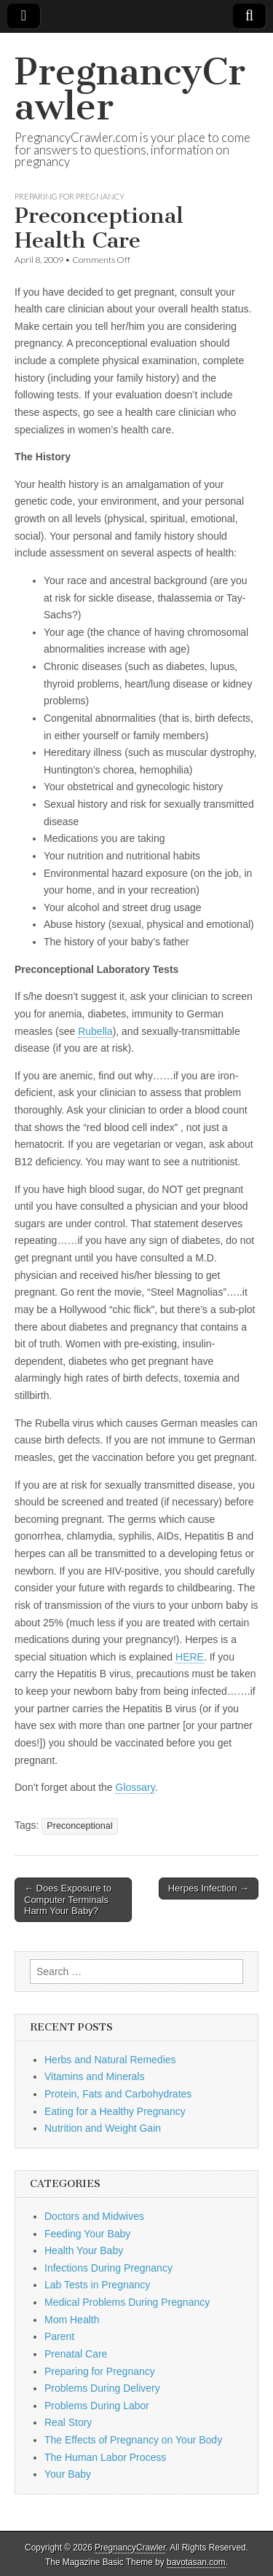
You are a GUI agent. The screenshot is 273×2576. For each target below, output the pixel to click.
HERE (189, 1657)
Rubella (95, 1031)
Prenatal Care (75, 2354)
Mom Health (71, 2319)
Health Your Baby (83, 2250)
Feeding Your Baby (87, 2234)
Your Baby (67, 2474)
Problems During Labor (96, 2405)
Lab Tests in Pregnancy (97, 2285)
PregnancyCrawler (130, 89)
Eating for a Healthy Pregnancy (115, 2111)
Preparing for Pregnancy (69, 196)
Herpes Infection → (208, 1888)
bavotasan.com (196, 2562)
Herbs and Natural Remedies (110, 2059)
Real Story (68, 2422)
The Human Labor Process (105, 2457)
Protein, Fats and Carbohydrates (117, 2094)
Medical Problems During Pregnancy (127, 2302)
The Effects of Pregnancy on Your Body (133, 2440)
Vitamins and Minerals (94, 2076)
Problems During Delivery (102, 2388)
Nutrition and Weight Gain (102, 2128)
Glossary (135, 1787)
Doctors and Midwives (94, 2216)
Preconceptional (79, 1826)
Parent (59, 2336)
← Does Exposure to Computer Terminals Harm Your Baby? (67, 1899)
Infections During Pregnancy (108, 2268)
